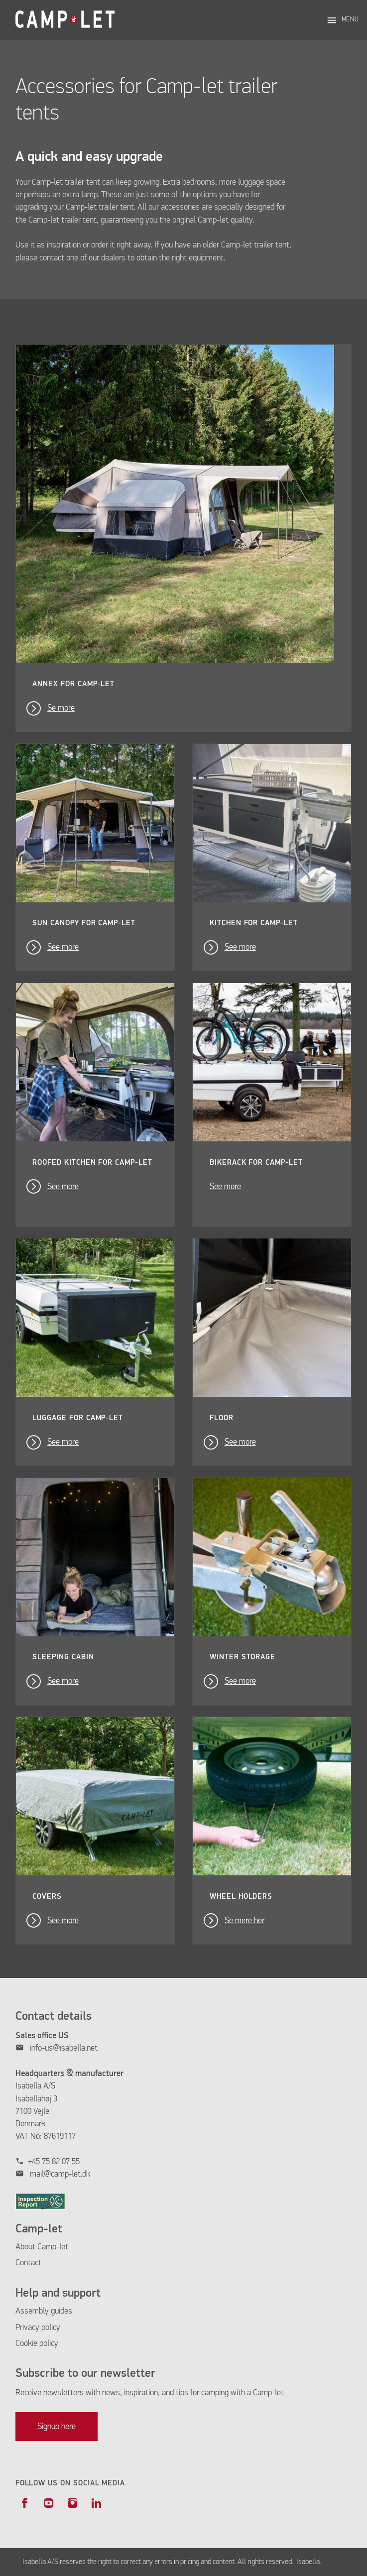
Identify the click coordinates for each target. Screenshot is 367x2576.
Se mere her (244, 1921)
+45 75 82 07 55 (54, 2162)
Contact (28, 2263)
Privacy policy (37, 2328)
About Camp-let (41, 2247)
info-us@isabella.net (64, 2048)
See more (63, 947)
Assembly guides (43, 2311)
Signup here (56, 2427)
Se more (61, 708)
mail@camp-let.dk (60, 2174)
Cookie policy (36, 2343)
